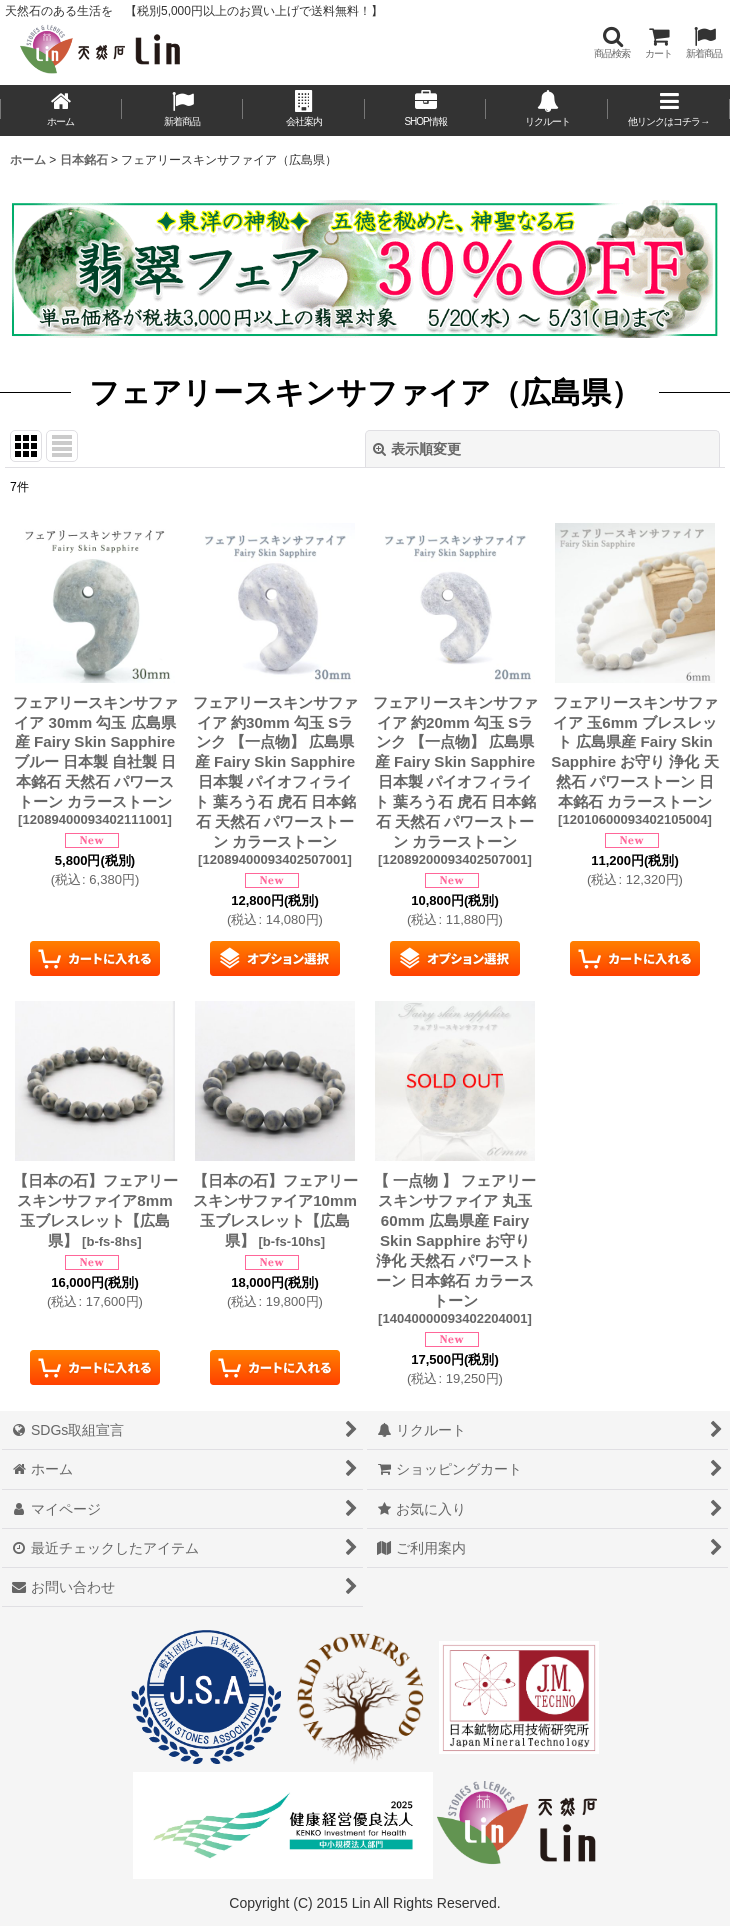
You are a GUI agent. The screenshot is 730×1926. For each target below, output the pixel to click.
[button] (612, 42)
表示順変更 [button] (417, 449)
